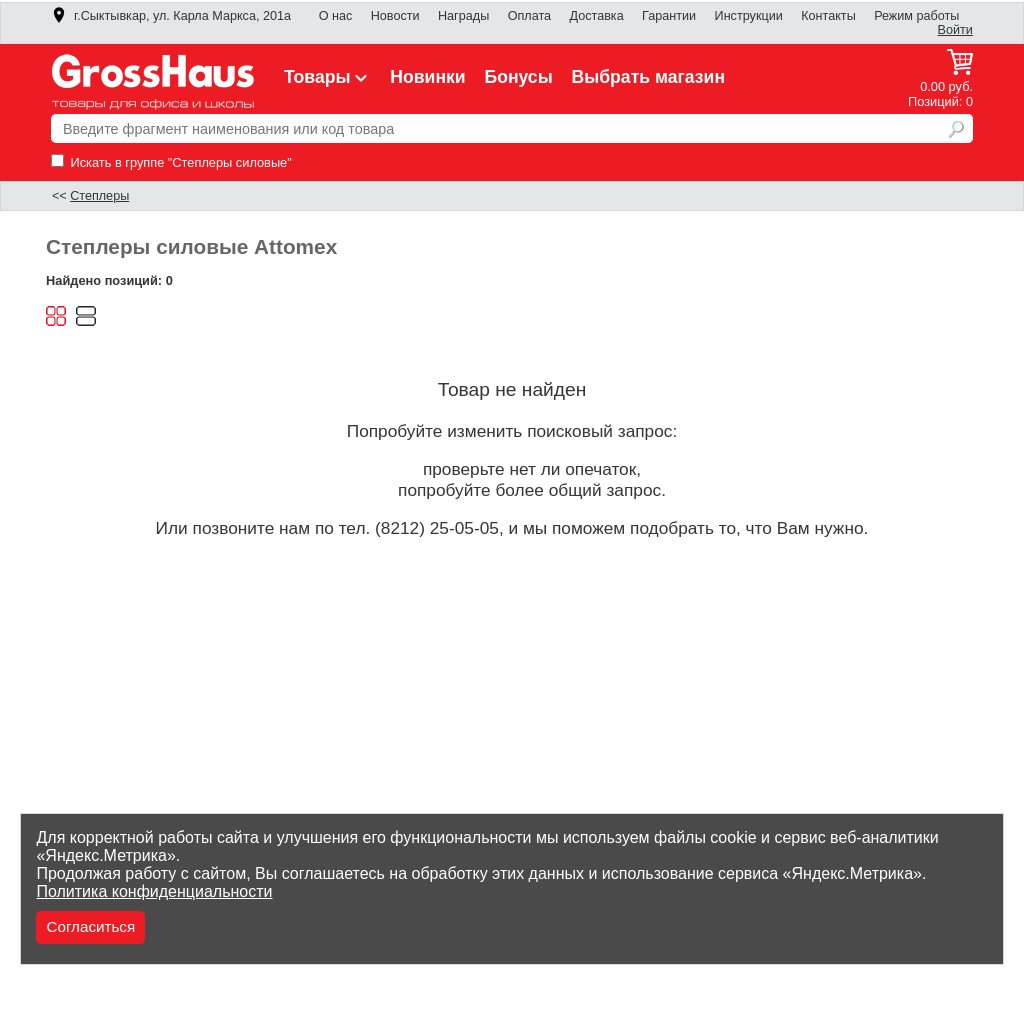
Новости (395, 16)
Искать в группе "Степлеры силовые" (171, 162)
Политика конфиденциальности (154, 891)
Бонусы (518, 77)
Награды (463, 16)
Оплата (529, 16)
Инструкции (749, 16)
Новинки (427, 77)
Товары (328, 77)
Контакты (828, 16)
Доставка (596, 16)
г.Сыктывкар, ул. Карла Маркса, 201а (171, 16)
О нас (336, 16)
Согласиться (90, 926)
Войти (955, 30)
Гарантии (669, 16)
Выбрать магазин (649, 77)
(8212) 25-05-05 (437, 528)
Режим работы (916, 16)
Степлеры (99, 196)
